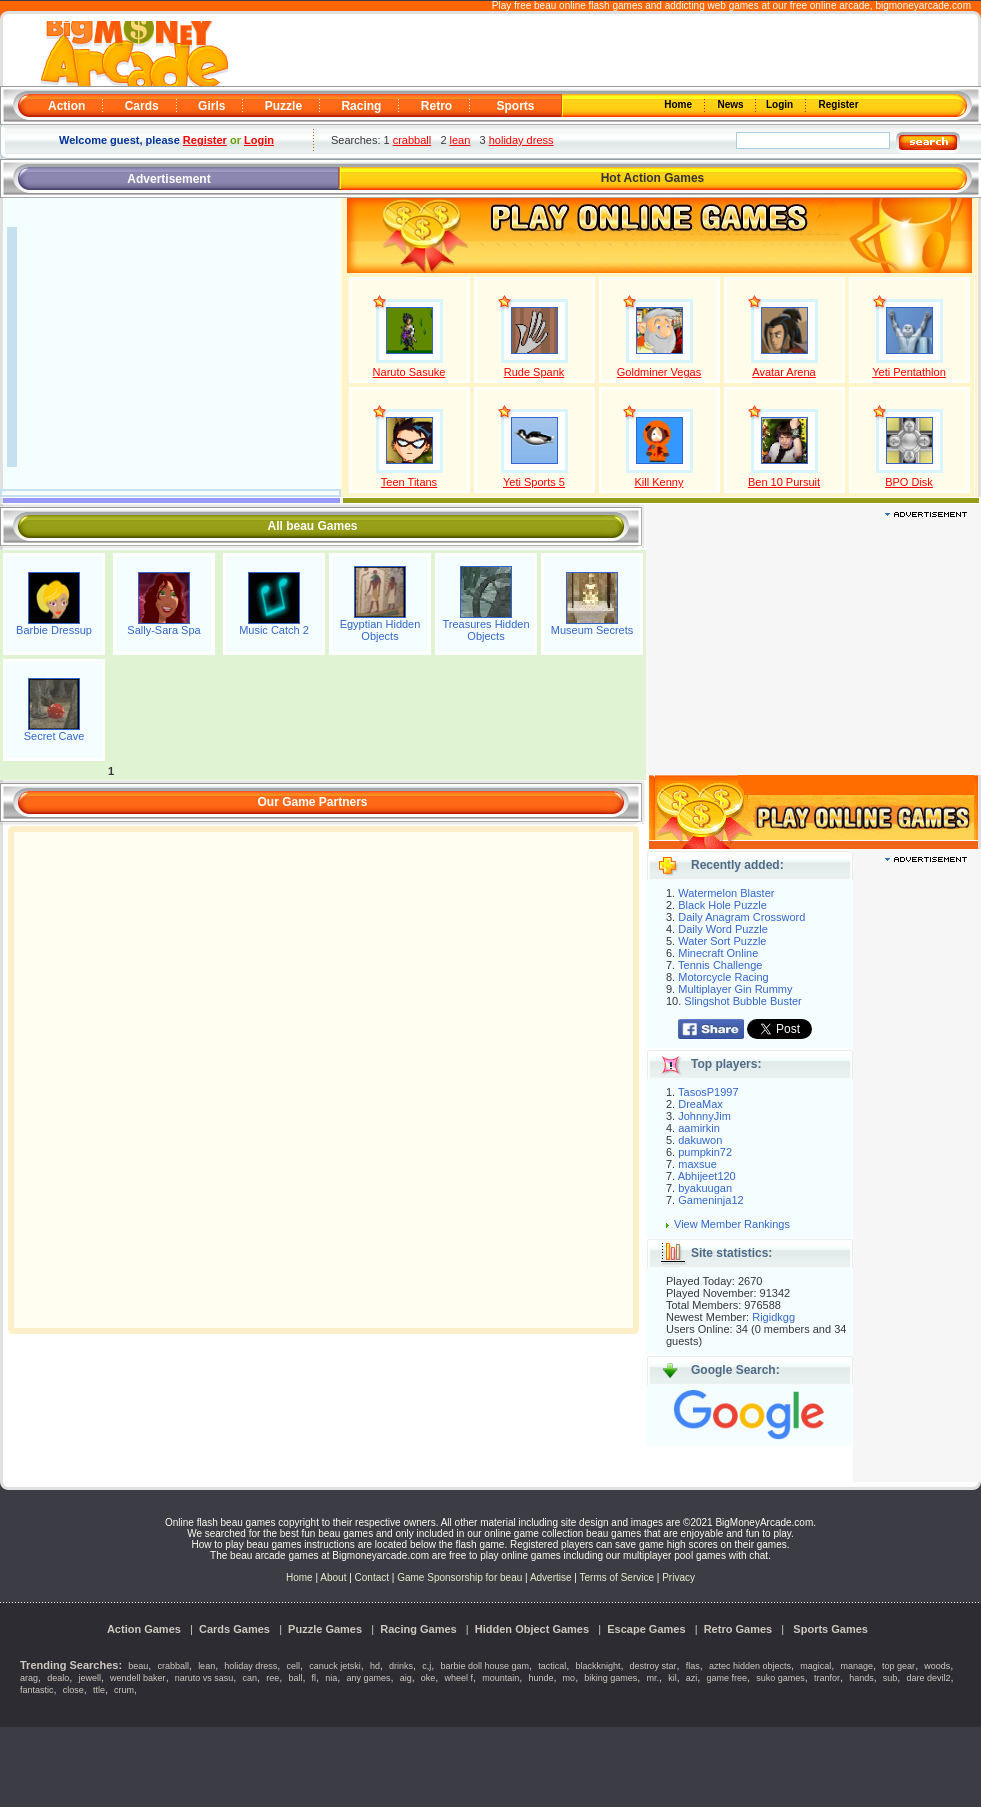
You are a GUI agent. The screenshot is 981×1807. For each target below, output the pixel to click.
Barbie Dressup (54, 630)
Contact (372, 1577)
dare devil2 (929, 1678)
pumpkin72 (705, 1152)
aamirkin (699, 1128)
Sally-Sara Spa (163, 630)
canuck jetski (335, 1666)
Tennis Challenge (720, 965)
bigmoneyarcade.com (923, 5)
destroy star (653, 1666)
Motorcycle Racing (723, 977)
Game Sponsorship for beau (459, 1577)
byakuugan (705, 1188)
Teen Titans (409, 482)
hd (375, 1666)
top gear (898, 1666)
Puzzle (283, 106)
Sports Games (830, 1629)
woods (937, 1666)
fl (314, 1678)
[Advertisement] (605, 51)
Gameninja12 (710, 1200)
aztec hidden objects (750, 1666)
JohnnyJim (704, 1116)
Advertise (551, 1577)
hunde (540, 1678)
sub (890, 1678)
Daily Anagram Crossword (741, 917)
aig (406, 1678)
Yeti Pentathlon (909, 372)
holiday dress (521, 140)
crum (124, 1690)
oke (428, 1678)
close (73, 1690)
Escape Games (646, 1629)
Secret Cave (54, 736)
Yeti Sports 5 (534, 482)
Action (66, 106)
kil (672, 1678)
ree (272, 1678)
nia (331, 1678)
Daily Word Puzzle (723, 929)
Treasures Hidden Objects (485, 630)
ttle (99, 1690)
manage (856, 1666)
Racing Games (418, 1629)
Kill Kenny (659, 482)
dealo (58, 1678)
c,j (426, 1666)
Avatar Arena (783, 372)
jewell (89, 1678)
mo (569, 1678)
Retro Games (738, 1629)
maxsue (697, 1164)
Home (680, 104)
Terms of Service (618, 1577)
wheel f (459, 1678)
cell (294, 1666)
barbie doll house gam (484, 1666)
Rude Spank (534, 372)
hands (861, 1678)
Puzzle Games (325, 1629)
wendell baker (138, 1678)
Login (781, 104)
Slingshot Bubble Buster (742, 1001)
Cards (142, 106)
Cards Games (234, 1629)
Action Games (144, 1629)
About (333, 1577)
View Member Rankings (732, 1224)
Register (837, 104)
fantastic (37, 1690)
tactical (552, 1666)
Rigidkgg (773, 1317)
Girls (211, 106)
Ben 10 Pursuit (784, 482)
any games (368, 1678)
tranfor (827, 1678)
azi (692, 1678)
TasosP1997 (708, 1092)
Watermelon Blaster (726, 893)
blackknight (597, 1666)
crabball (412, 140)
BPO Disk (909, 482)
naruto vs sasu (204, 1678)
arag (29, 1678)
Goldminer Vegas (659, 372)
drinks (401, 1666)
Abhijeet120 (707, 1176)
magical (815, 1666)
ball (295, 1678)
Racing (361, 106)
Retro (436, 106)
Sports (515, 106)
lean (460, 140)
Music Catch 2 (274, 630)
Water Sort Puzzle (722, 941)
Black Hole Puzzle (722, 905)
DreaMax (700, 1104)
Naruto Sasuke (409, 372)
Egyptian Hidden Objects (380, 630)
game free (727, 1678)
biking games (610, 1678)
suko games (780, 1678)
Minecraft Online (718, 953)
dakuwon (700, 1140)
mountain (500, 1678)
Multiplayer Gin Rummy (735, 989)
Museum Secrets (592, 630)
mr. (653, 1678)
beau (138, 1666)
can (250, 1678)
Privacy (678, 1577)
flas (693, 1666)
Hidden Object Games (532, 1629)
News (732, 104)
